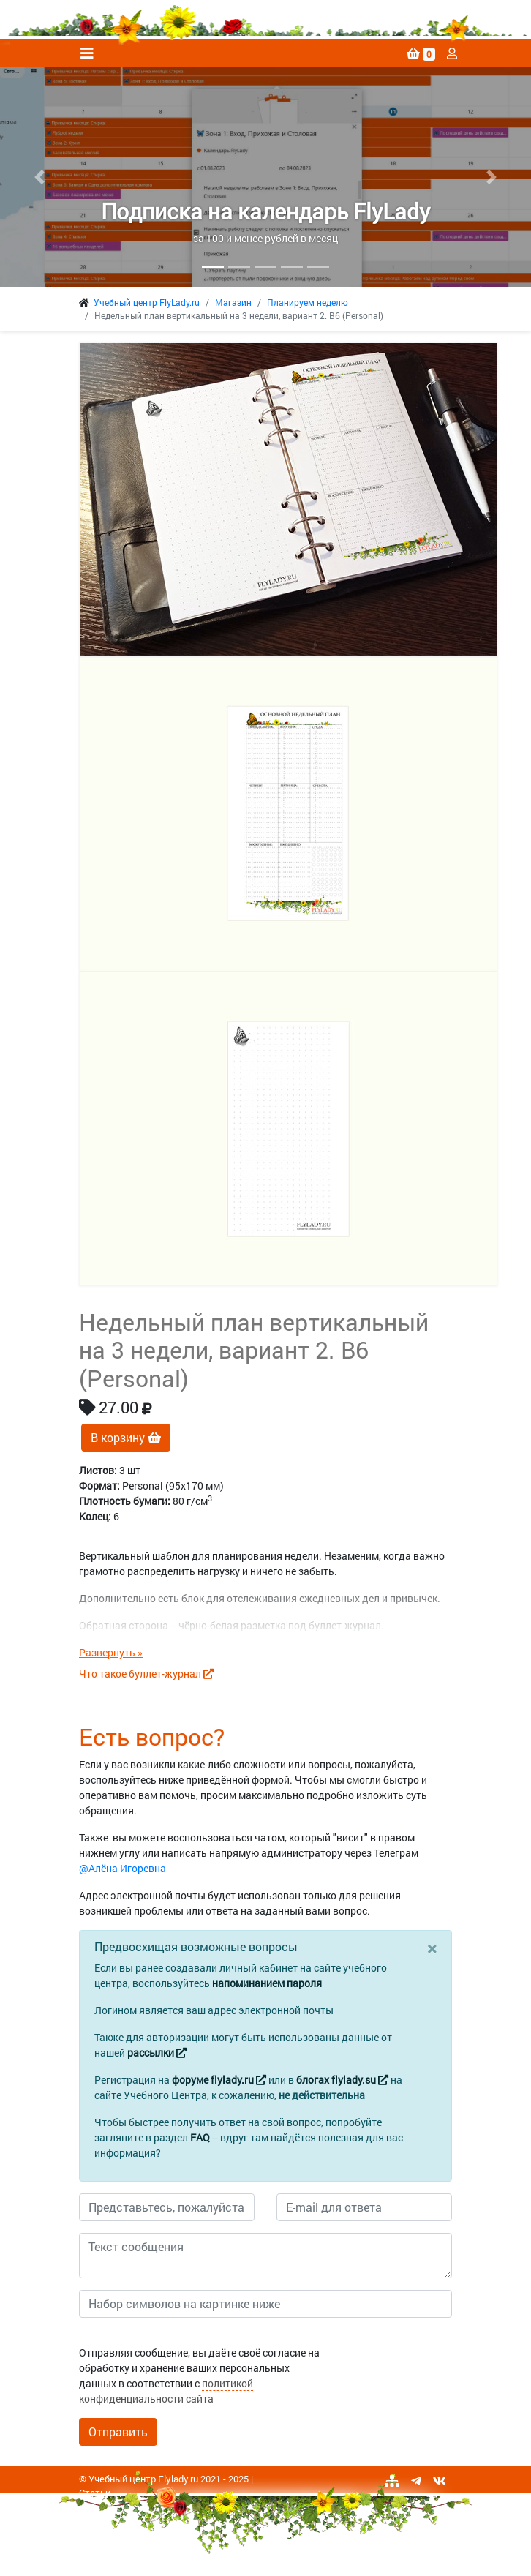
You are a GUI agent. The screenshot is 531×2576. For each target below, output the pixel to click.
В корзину (126, 1437)
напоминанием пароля (267, 1983)
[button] (40, 177)
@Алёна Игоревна (122, 1868)
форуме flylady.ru (219, 2080)
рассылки (157, 2052)
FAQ (200, 2137)
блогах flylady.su (342, 2080)
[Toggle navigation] (87, 53)
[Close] (432, 1948)
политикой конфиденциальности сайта (166, 2391)
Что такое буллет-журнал (146, 1674)
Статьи (94, 2492)
